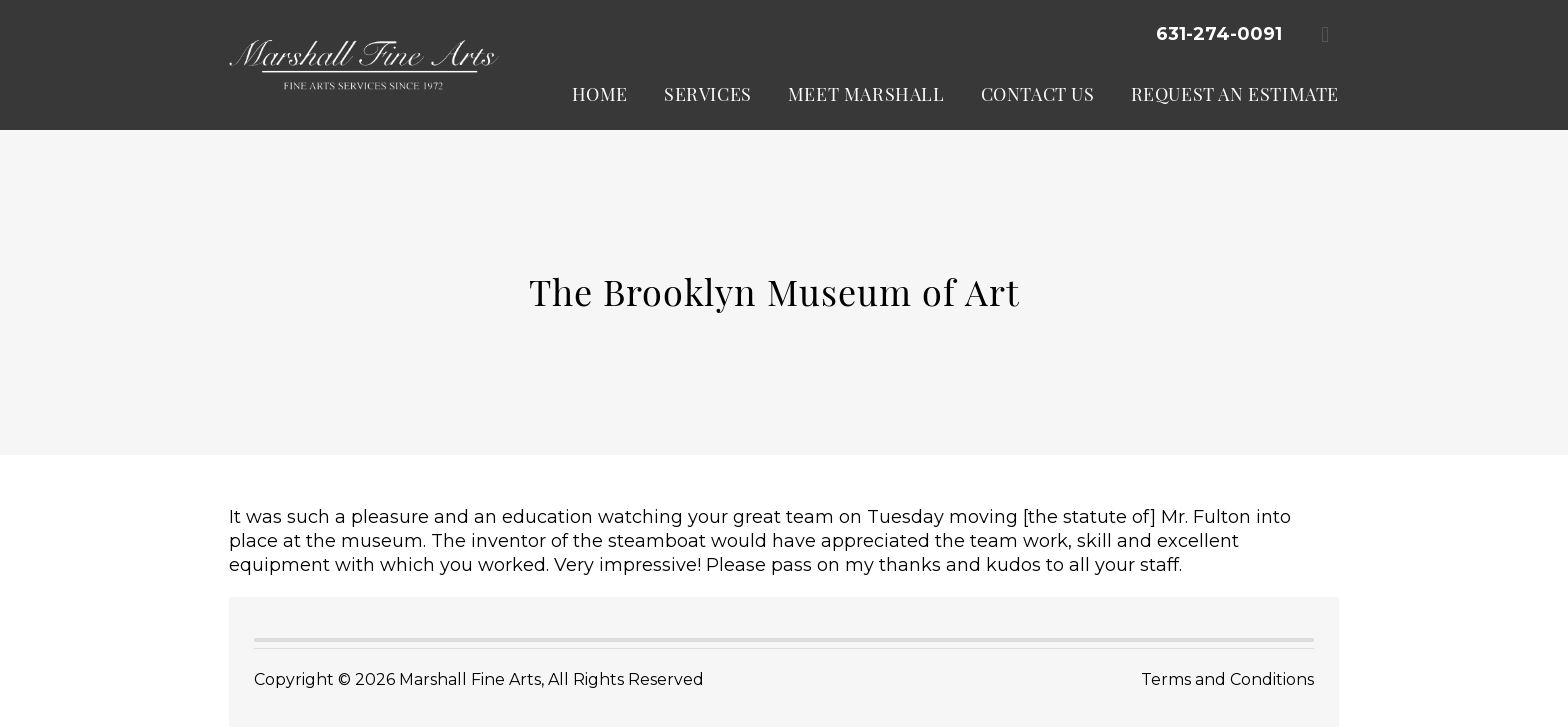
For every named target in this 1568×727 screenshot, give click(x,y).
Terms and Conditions (1227, 679)
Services (708, 94)
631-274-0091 (1219, 34)
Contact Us (1038, 94)
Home (600, 94)
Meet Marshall (866, 94)
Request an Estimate (1235, 94)
